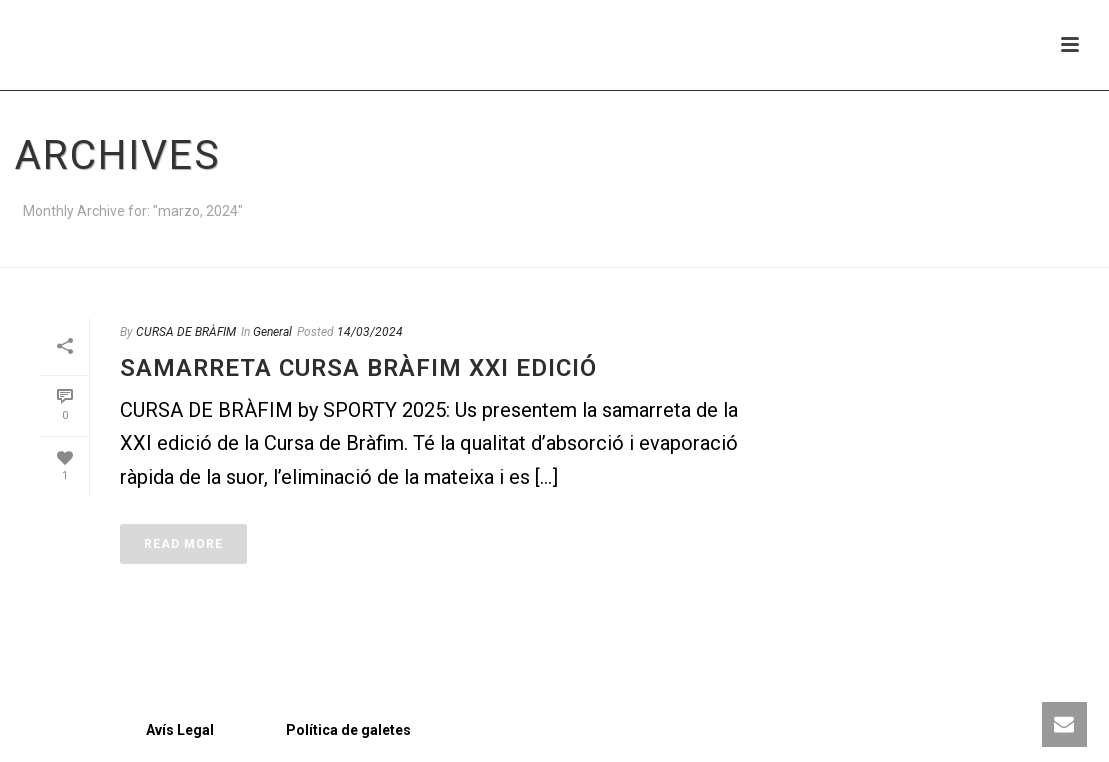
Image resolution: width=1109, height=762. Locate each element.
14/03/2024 (370, 332)
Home (1052, 248)
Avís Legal (117, 730)
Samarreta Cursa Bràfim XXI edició (358, 368)
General (272, 332)
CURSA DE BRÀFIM (186, 332)
